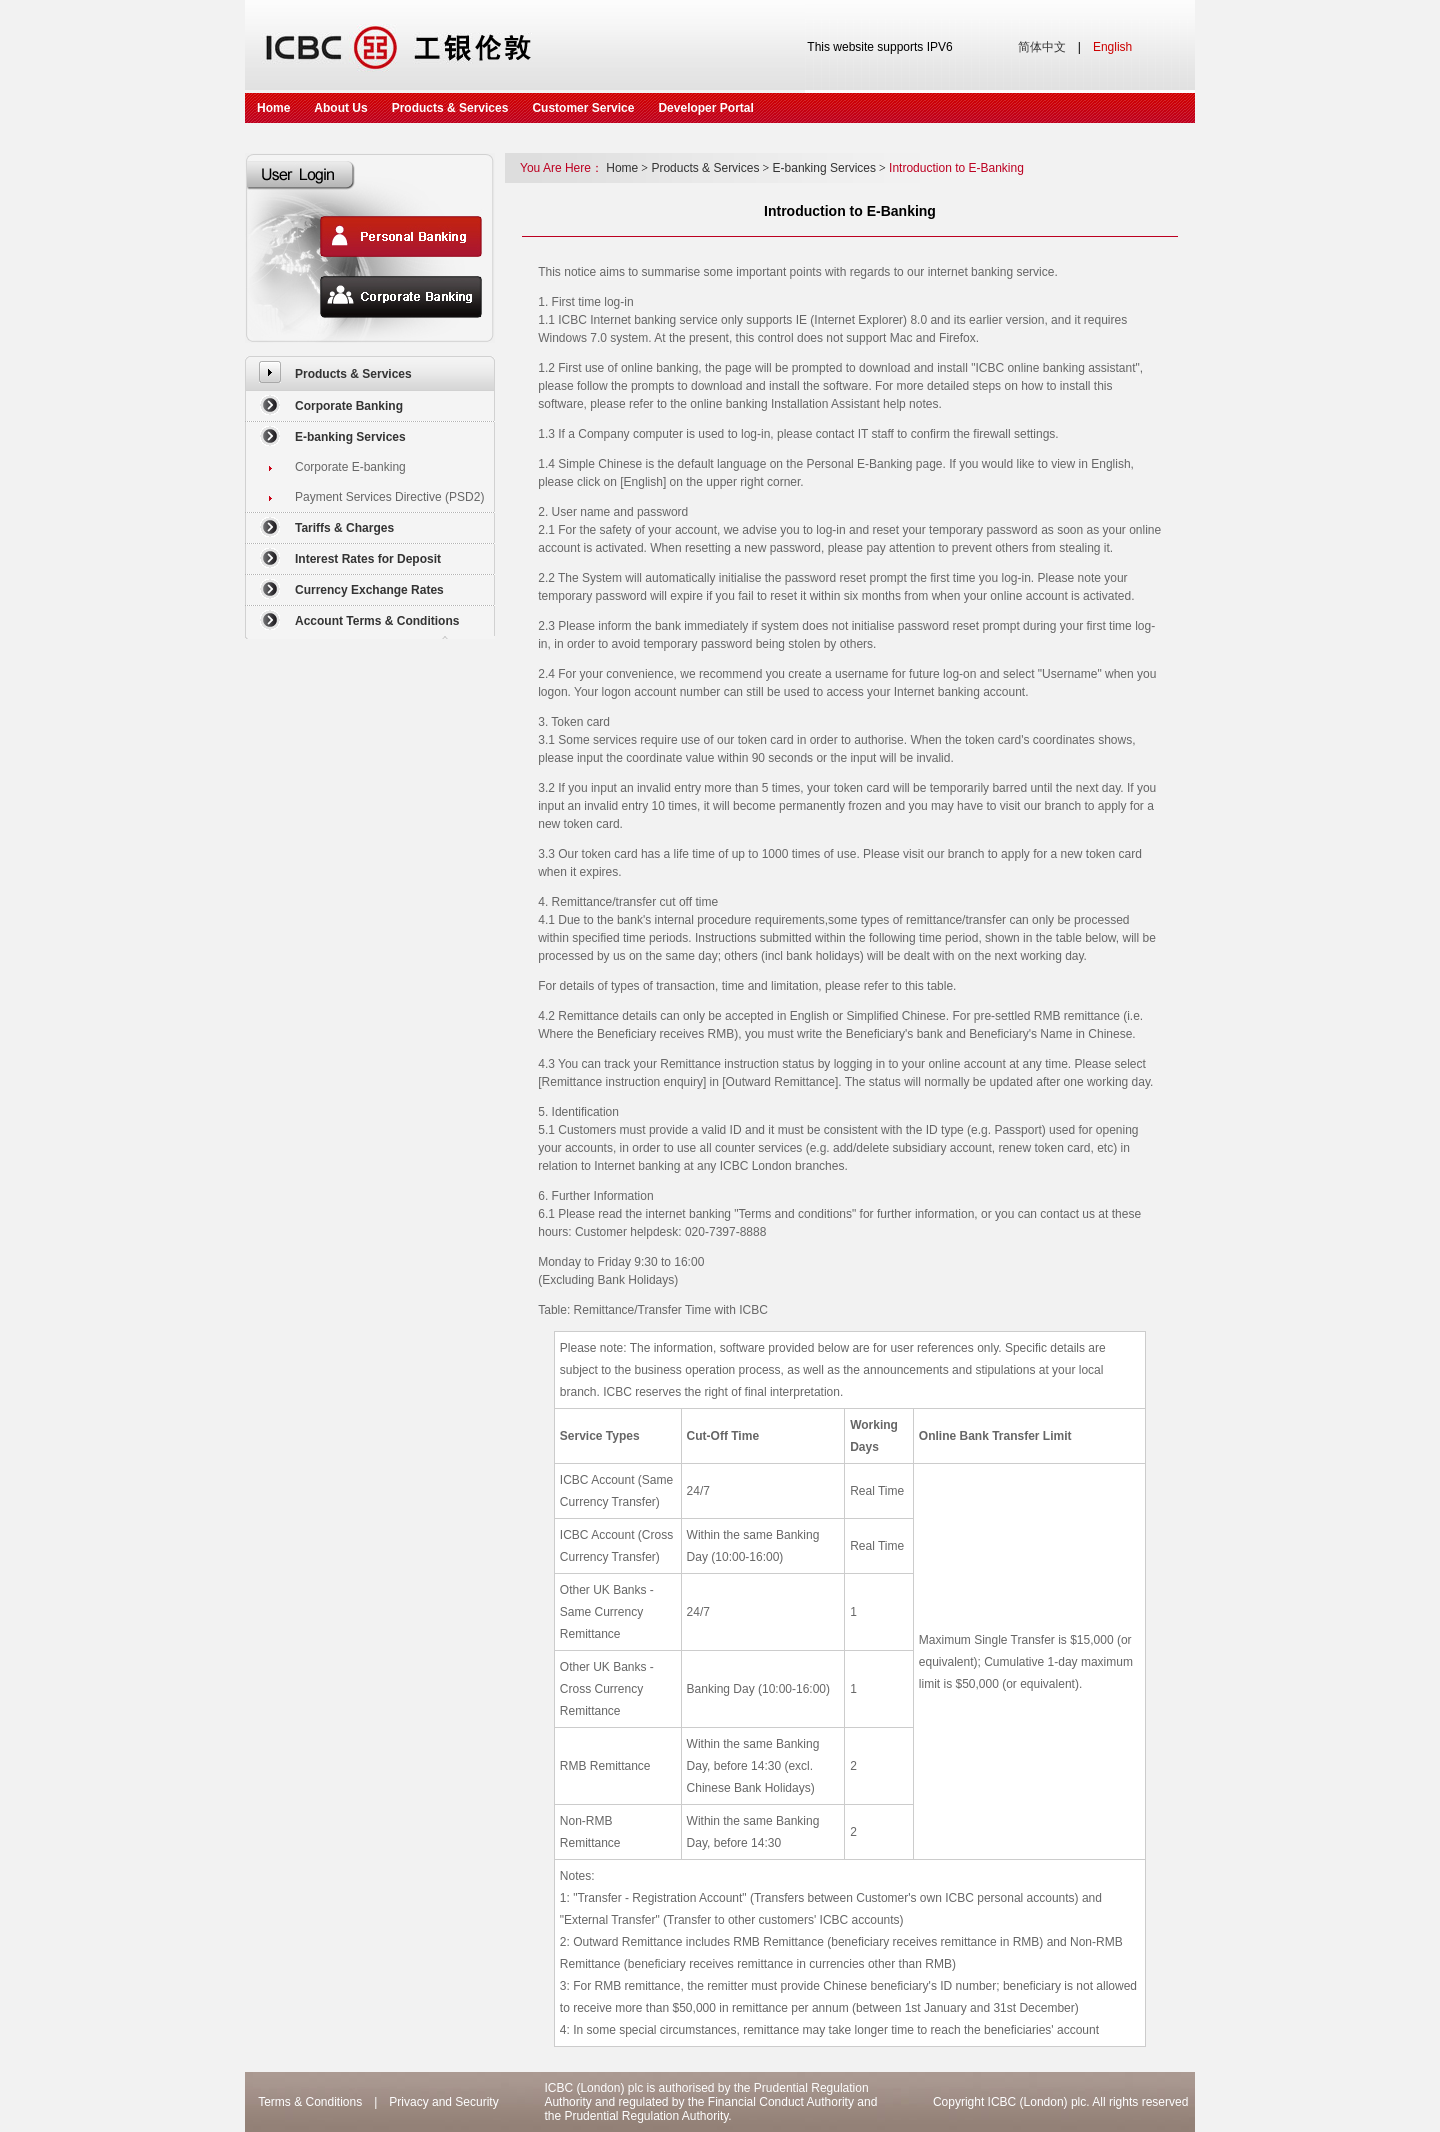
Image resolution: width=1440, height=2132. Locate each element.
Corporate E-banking (350, 467)
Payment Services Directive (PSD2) (389, 497)
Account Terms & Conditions (377, 621)
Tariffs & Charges (344, 528)
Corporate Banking (349, 406)
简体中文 (1042, 47)
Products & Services (450, 108)
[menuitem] (370, 373)
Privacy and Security (443, 2102)
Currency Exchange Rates (369, 590)
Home (273, 108)
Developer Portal (705, 108)
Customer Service (583, 108)
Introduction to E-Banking (956, 168)
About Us (340, 108)
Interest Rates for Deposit (368, 559)
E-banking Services (350, 437)
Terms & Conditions (310, 2102)
